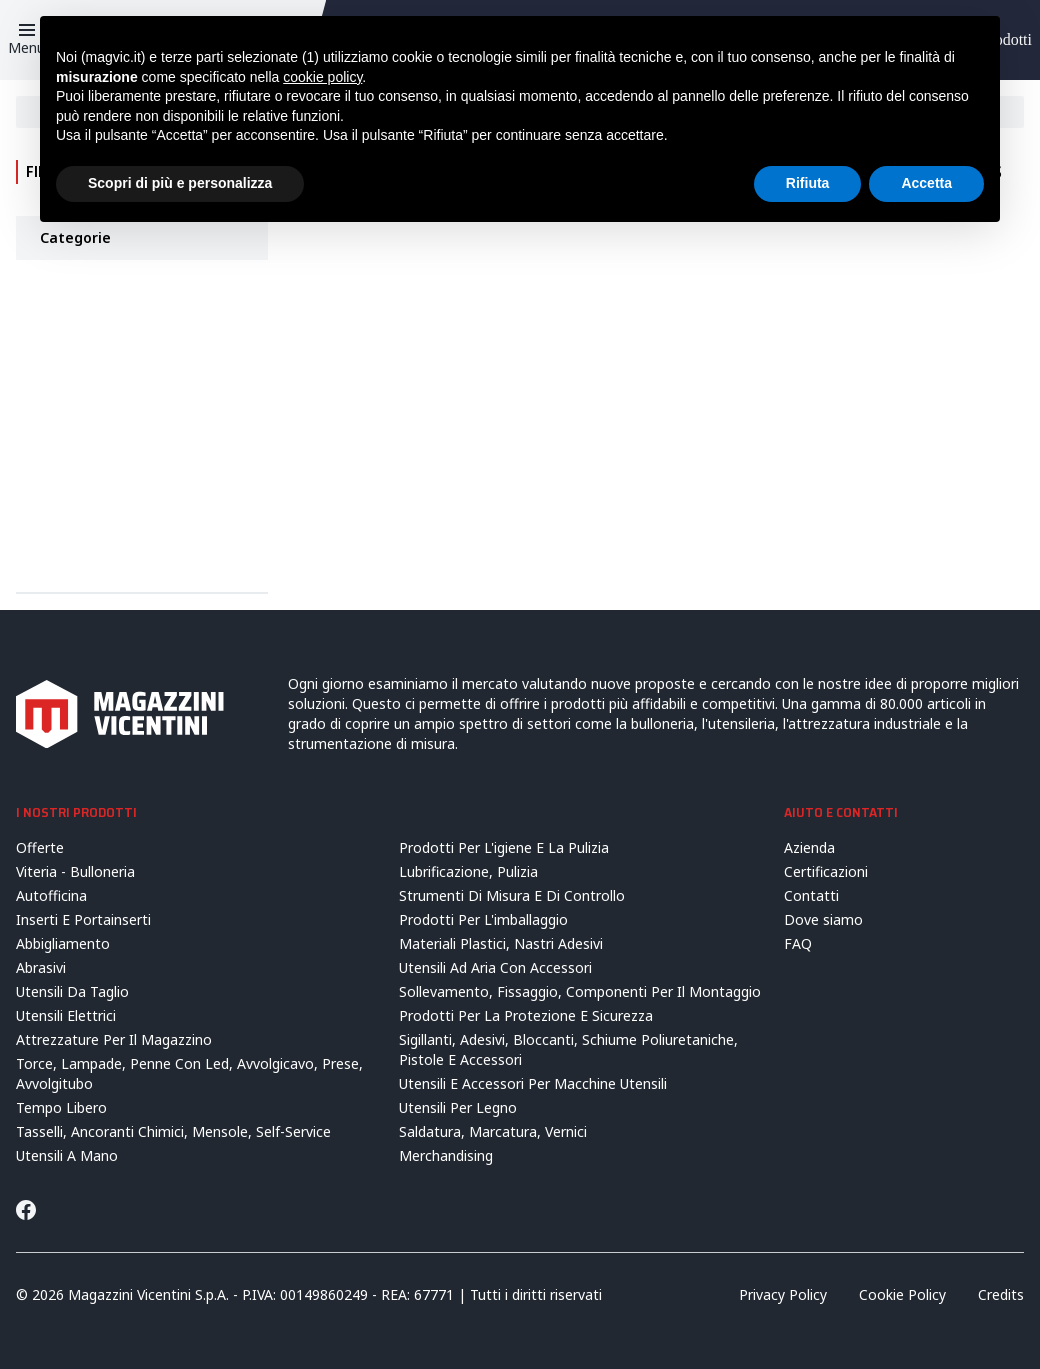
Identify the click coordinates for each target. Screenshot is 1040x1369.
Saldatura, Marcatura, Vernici (493, 1131)
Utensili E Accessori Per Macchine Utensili (533, 1083)
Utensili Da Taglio (72, 991)
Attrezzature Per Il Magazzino (114, 1039)
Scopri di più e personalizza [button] (180, 183)
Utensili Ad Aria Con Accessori (495, 967)
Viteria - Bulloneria (75, 871)
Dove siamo (823, 919)
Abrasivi (41, 967)
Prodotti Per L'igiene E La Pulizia (504, 847)
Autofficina (51, 895)
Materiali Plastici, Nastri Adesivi (501, 943)
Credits (1001, 1294)
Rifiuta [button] (808, 183)
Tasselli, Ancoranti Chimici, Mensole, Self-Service (173, 1131)
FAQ (798, 943)
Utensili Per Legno (458, 1107)
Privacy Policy (783, 1294)
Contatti (811, 895)
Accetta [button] (926, 183)
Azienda (809, 847)
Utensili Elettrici (66, 1015)
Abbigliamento (63, 943)
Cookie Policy (902, 1294)
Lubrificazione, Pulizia (468, 871)
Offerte (40, 847)
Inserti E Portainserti (83, 919)
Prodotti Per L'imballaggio (483, 919)
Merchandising (446, 1155)
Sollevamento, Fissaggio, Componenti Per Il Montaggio (580, 991)
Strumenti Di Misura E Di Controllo (512, 895)
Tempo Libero (61, 1107)
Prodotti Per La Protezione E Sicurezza (526, 1015)
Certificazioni (826, 871)
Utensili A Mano (67, 1155)
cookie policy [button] (322, 77)
